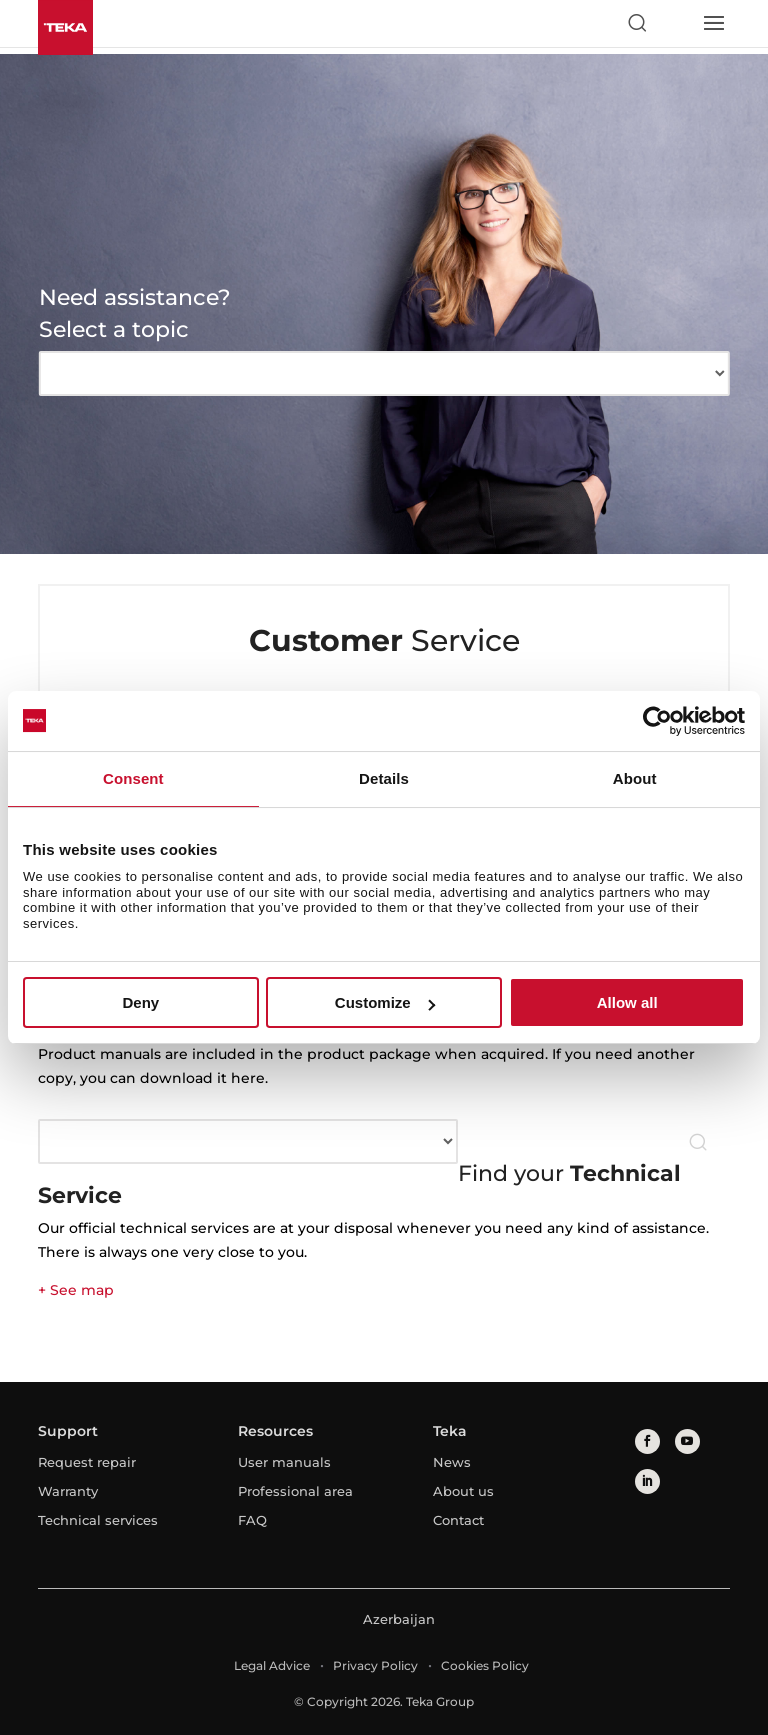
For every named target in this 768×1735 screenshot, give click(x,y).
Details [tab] (384, 778)
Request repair (87, 1462)
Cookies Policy (485, 1665)
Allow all (627, 1002)
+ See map (76, 1290)
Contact (458, 1520)
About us (463, 1491)
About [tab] (635, 778)
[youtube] (687, 1441)
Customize (385, 1002)
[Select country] (675, 23)
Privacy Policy (375, 1665)
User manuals (284, 1462)
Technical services (98, 1520)
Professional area (295, 1491)
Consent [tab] (133, 778)
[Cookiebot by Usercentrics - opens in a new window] (657, 721)
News (452, 1462)
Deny (140, 1002)
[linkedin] (647, 1481)
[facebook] (647, 1441)
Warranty (68, 1491)
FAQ (252, 1520)
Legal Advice (272, 1665)
